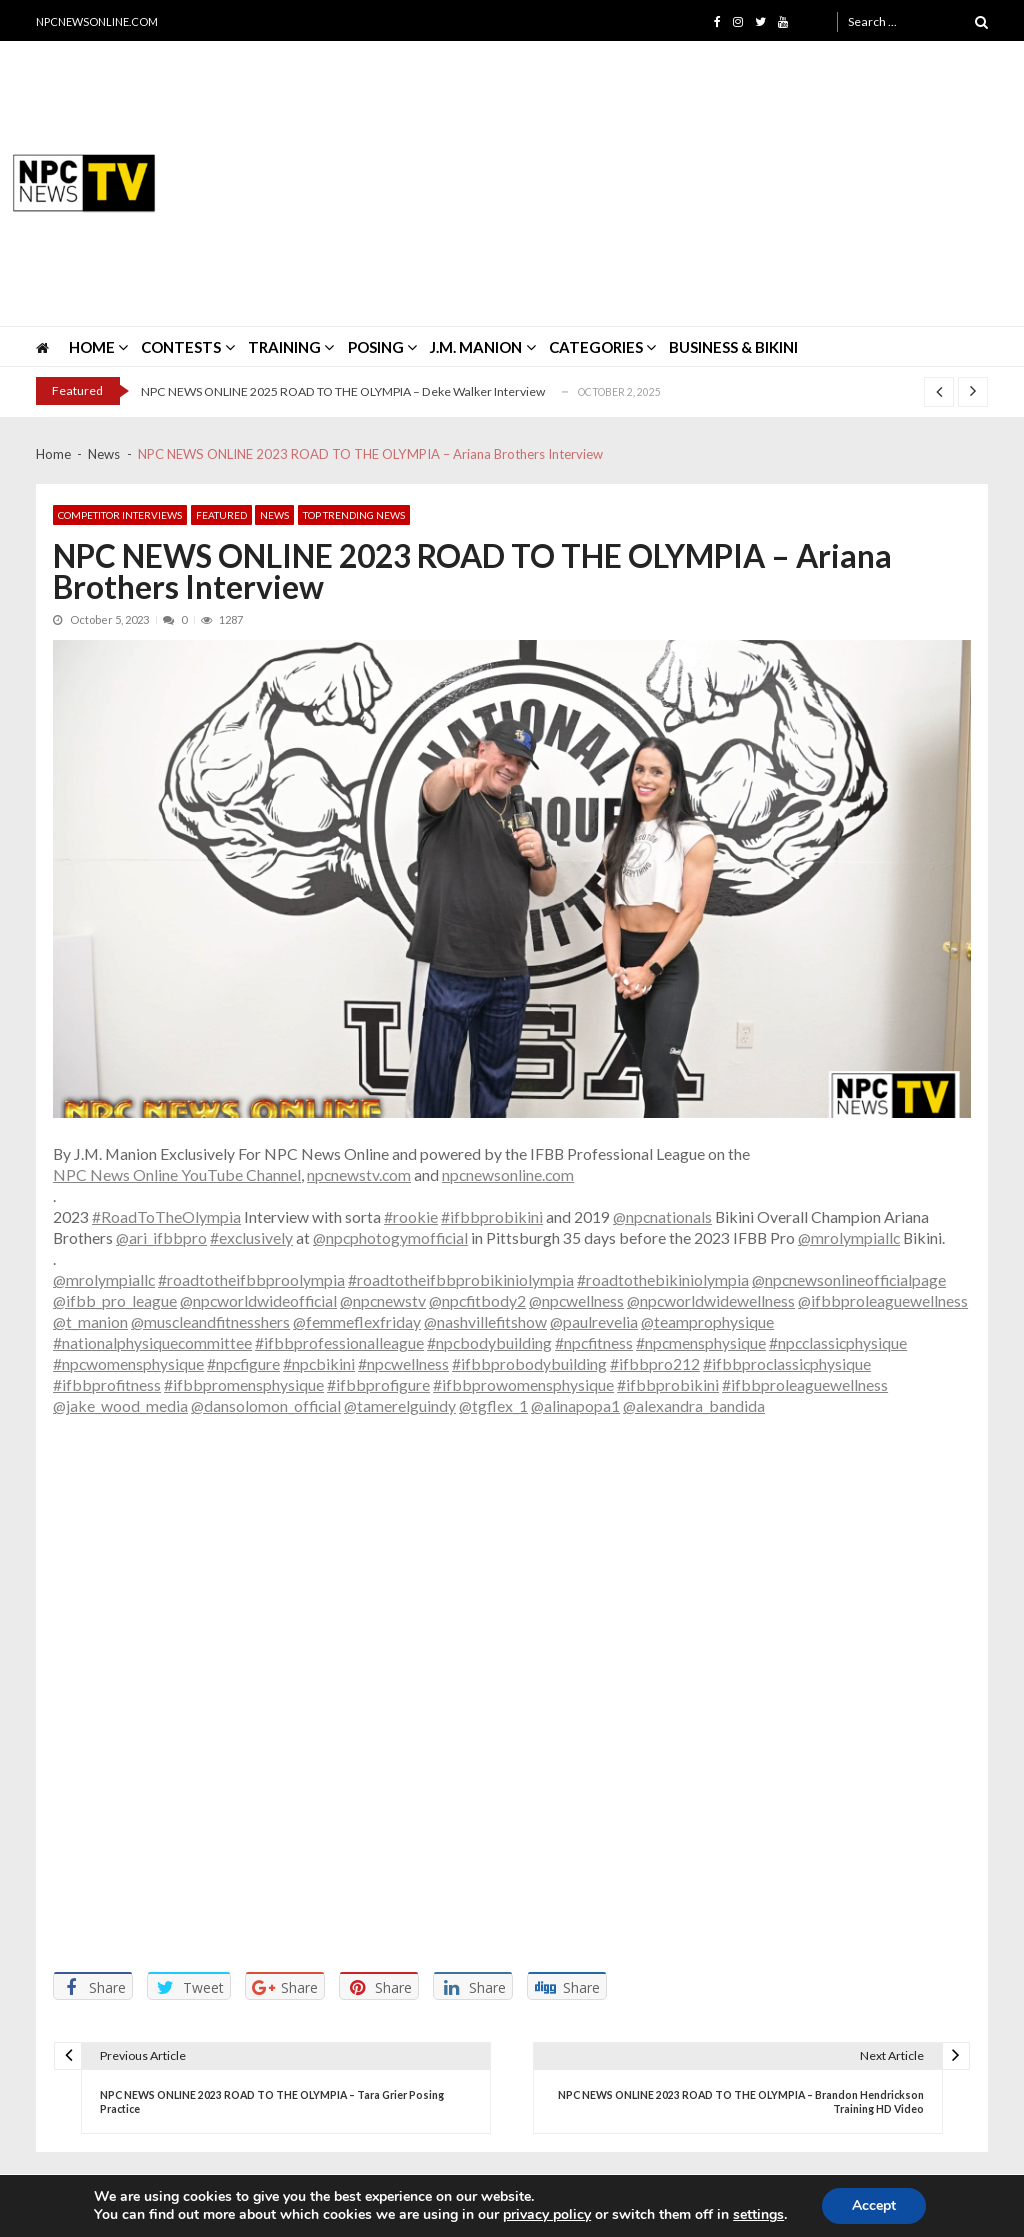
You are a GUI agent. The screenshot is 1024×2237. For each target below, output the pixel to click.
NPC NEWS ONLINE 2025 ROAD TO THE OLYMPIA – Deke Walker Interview (343, 391)
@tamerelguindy (400, 1405)
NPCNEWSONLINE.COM (97, 21)
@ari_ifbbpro (161, 1237)
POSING (376, 347)
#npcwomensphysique (128, 1363)
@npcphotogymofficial (390, 1237)
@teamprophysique (707, 1321)
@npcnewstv (383, 1300)
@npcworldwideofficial (258, 1300)
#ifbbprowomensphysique (523, 1384)
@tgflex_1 (493, 1405)
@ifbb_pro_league (115, 1300)
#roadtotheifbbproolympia (251, 1279)
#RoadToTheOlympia (166, 1216)
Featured (221, 515)
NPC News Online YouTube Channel (177, 1174)
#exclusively (251, 1237)
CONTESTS (181, 347)
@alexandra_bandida (694, 1405)
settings (758, 2215)
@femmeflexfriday (357, 1321)
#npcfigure (243, 1363)
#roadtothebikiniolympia (663, 1279)
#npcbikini (319, 1363)
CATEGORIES (596, 347)
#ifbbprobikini (492, 1216)
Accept (874, 2205)
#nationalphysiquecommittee (152, 1342)
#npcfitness (594, 1342)
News (274, 515)
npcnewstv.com (359, 1174)
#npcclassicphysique (838, 1342)
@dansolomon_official (266, 1405)
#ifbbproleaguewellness (805, 1384)
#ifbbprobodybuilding (529, 1363)
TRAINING (284, 347)
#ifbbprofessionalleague (339, 1342)
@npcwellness (576, 1300)
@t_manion (90, 1321)
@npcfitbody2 (477, 1300)
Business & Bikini (733, 347)
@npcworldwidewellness (711, 1300)
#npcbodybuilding (489, 1342)
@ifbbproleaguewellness (883, 1300)
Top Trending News (354, 515)
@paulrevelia (594, 1321)
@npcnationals (662, 1216)
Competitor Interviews (120, 515)
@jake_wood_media (120, 1405)
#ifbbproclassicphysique (787, 1363)
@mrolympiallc (849, 1237)
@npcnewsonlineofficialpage (849, 1279)
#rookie (411, 1216)
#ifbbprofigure (378, 1384)
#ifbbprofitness (107, 1384)
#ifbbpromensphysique (244, 1384)
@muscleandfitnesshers (210, 1321)
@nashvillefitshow (485, 1321)
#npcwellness (403, 1363)
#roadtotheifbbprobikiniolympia (461, 1279)
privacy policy (547, 2215)
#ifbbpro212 (655, 1363)
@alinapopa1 (575, 1405)
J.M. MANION (476, 347)
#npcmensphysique (701, 1342)
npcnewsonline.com (508, 1174)
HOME (92, 347)
